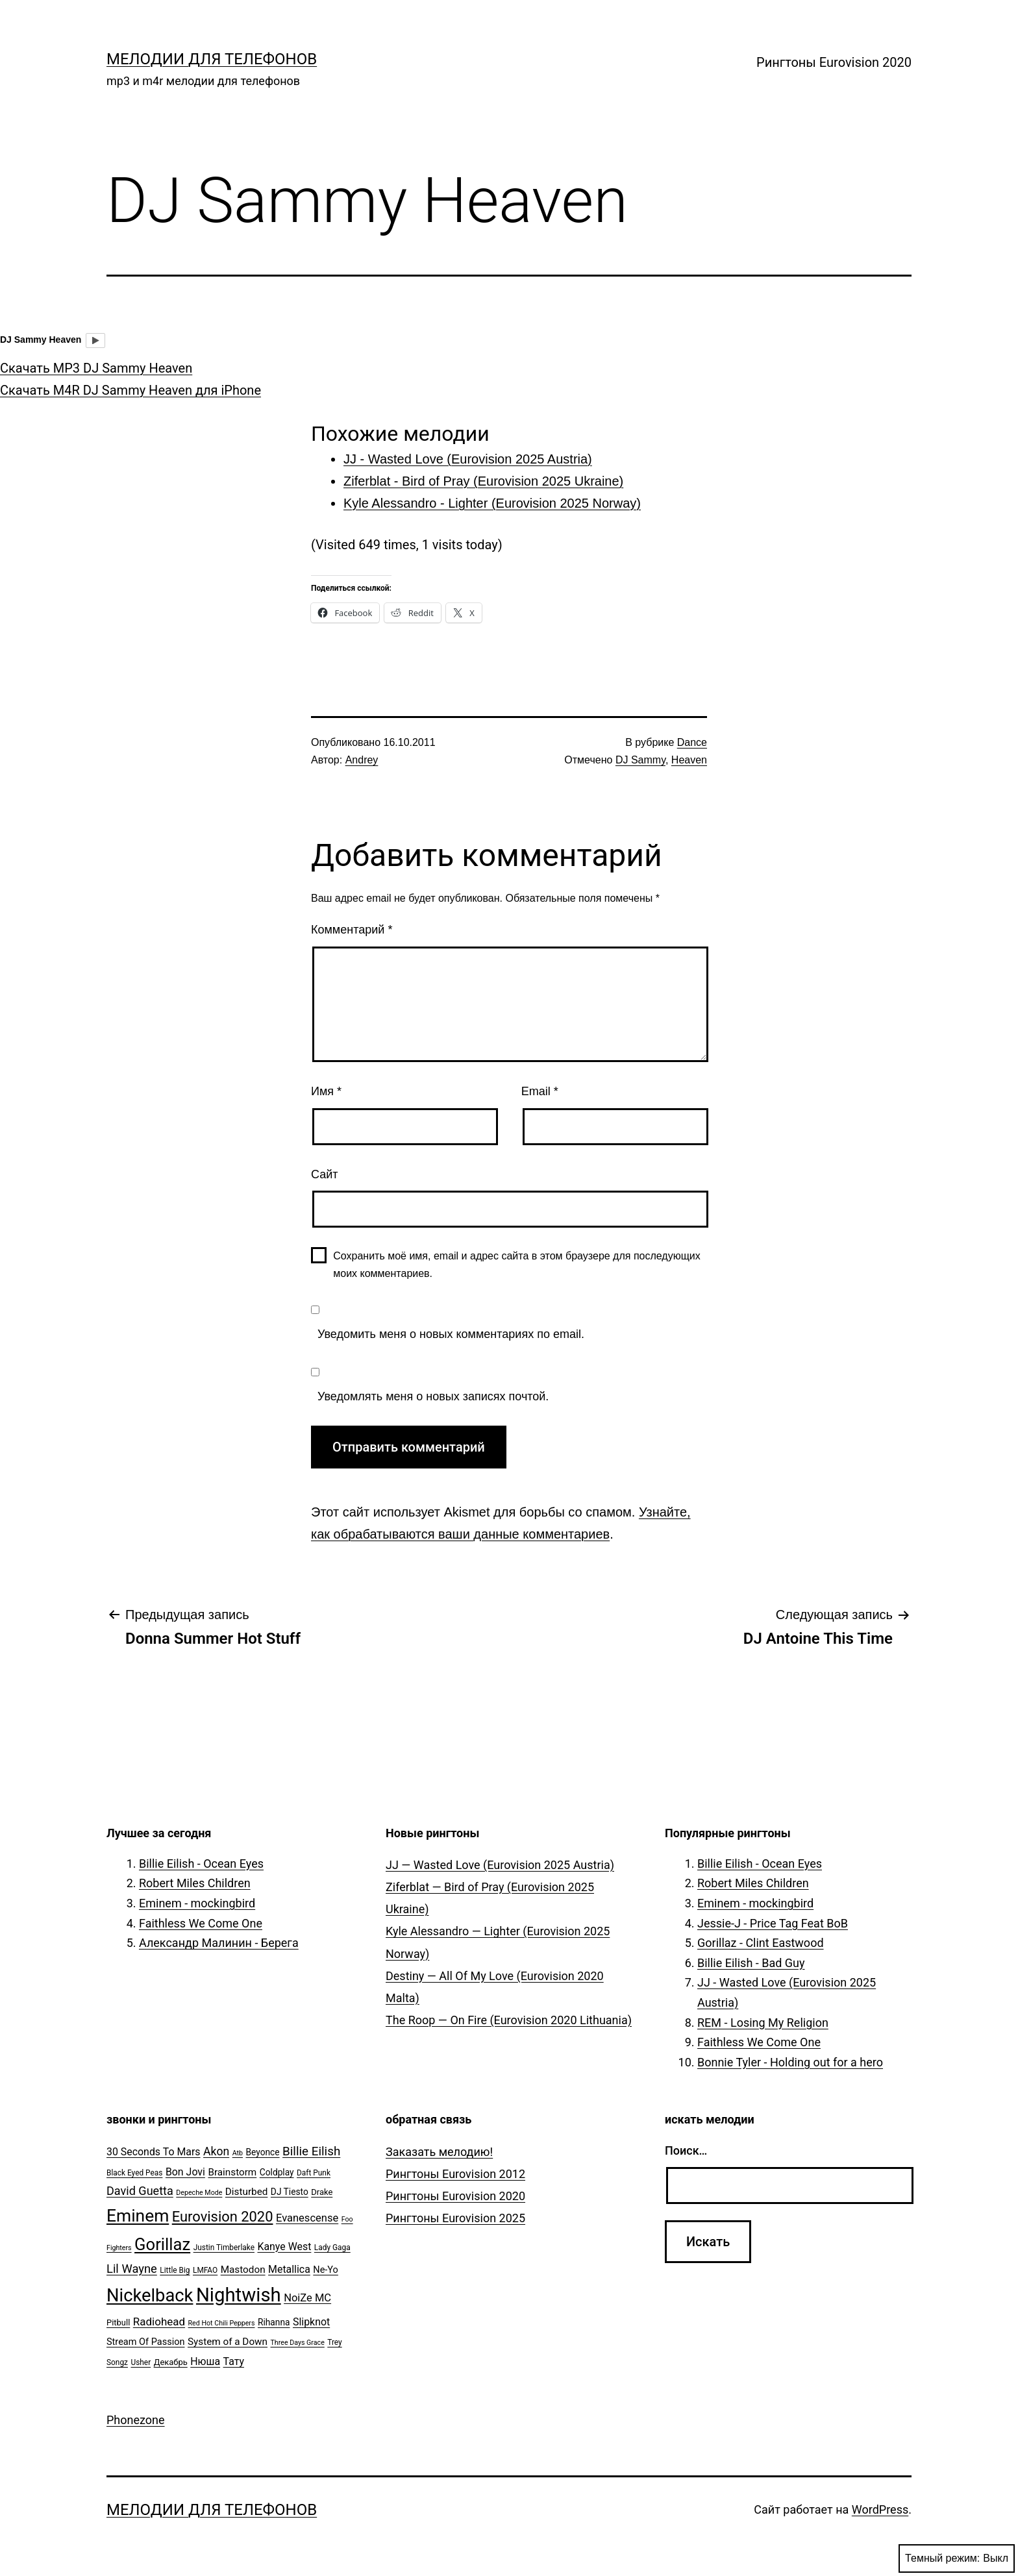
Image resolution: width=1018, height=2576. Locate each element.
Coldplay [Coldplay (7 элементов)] (277, 2172)
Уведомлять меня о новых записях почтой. (433, 1396)
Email (539, 1091)
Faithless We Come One (200, 1923)
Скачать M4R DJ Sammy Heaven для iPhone (130, 390)
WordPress (880, 2509)
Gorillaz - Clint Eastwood (760, 1943)
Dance (692, 742)
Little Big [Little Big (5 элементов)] (175, 2270)
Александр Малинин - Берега (219, 1943)
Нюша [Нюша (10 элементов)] (205, 2361)
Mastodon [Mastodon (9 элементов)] (243, 2269)
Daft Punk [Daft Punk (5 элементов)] (313, 2172)
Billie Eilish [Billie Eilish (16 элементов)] (311, 2151)
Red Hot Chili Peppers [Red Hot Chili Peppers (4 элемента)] (221, 2323)
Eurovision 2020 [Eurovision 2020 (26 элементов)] (222, 2217)
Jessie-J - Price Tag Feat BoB (772, 1923)
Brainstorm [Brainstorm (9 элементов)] (232, 2172)
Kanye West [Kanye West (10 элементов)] (284, 2246)
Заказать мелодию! (439, 2152)
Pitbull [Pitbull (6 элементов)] (118, 2322)
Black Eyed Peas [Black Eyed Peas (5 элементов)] (134, 2172)
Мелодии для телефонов (211, 59)
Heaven (689, 759)
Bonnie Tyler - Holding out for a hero (790, 2062)
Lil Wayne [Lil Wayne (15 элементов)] (131, 2268)
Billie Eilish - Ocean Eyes (201, 1863)
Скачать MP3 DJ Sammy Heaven (96, 368)
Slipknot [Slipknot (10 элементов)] (311, 2322)
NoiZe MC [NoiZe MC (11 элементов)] (307, 2298)
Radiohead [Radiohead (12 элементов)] (159, 2321)
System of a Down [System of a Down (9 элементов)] (227, 2341)
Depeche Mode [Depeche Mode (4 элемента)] (199, 2192)
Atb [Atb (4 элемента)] (237, 2153)
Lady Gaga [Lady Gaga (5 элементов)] (332, 2247)
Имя (326, 1091)
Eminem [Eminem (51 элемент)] (137, 2215)
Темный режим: (956, 2558)
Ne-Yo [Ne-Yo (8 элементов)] (325, 2269)
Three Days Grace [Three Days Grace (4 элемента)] (298, 2342)
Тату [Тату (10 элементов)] (233, 2361)
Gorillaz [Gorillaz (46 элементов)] (162, 2244)
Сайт (324, 1174)
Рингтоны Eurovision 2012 (455, 2174)
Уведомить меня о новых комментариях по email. (450, 1334)
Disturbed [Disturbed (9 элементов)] (246, 2192)
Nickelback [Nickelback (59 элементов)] (149, 2295)
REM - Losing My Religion (762, 2022)
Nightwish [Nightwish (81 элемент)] (238, 2295)
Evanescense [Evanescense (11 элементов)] (307, 2218)
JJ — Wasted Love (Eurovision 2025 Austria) (500, 1865)
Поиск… (686, 2150)
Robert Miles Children (195, 1883)
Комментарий (351, 929)
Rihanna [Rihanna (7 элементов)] (274, 2322)
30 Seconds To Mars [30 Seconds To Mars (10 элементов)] (153, 2152)
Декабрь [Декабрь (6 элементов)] (171, 2362)
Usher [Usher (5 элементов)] (140, 2362)
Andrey (362, 759)
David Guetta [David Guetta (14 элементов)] (139, 2191)
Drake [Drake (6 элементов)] (321, 2192)
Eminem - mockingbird (197, 1903)
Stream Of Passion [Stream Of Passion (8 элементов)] (145, 2341)
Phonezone (135, 2420)
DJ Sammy (640, 759)
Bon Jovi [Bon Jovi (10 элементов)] (185, 2172)
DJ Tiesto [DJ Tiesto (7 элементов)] (289, 2191)
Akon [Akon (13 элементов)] (216, 2151)
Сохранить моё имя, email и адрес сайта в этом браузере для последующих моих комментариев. (517, 1264)
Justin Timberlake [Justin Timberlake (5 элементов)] (224, 2247)
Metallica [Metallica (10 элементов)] (289, 2269)
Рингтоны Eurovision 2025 (455, 2218)
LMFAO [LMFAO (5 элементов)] (205, 2270)
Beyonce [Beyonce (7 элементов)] (262, 2152)
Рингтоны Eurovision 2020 (834, 62)
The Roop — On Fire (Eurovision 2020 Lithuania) (509, 2020)
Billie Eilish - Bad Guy (751, 1963)
